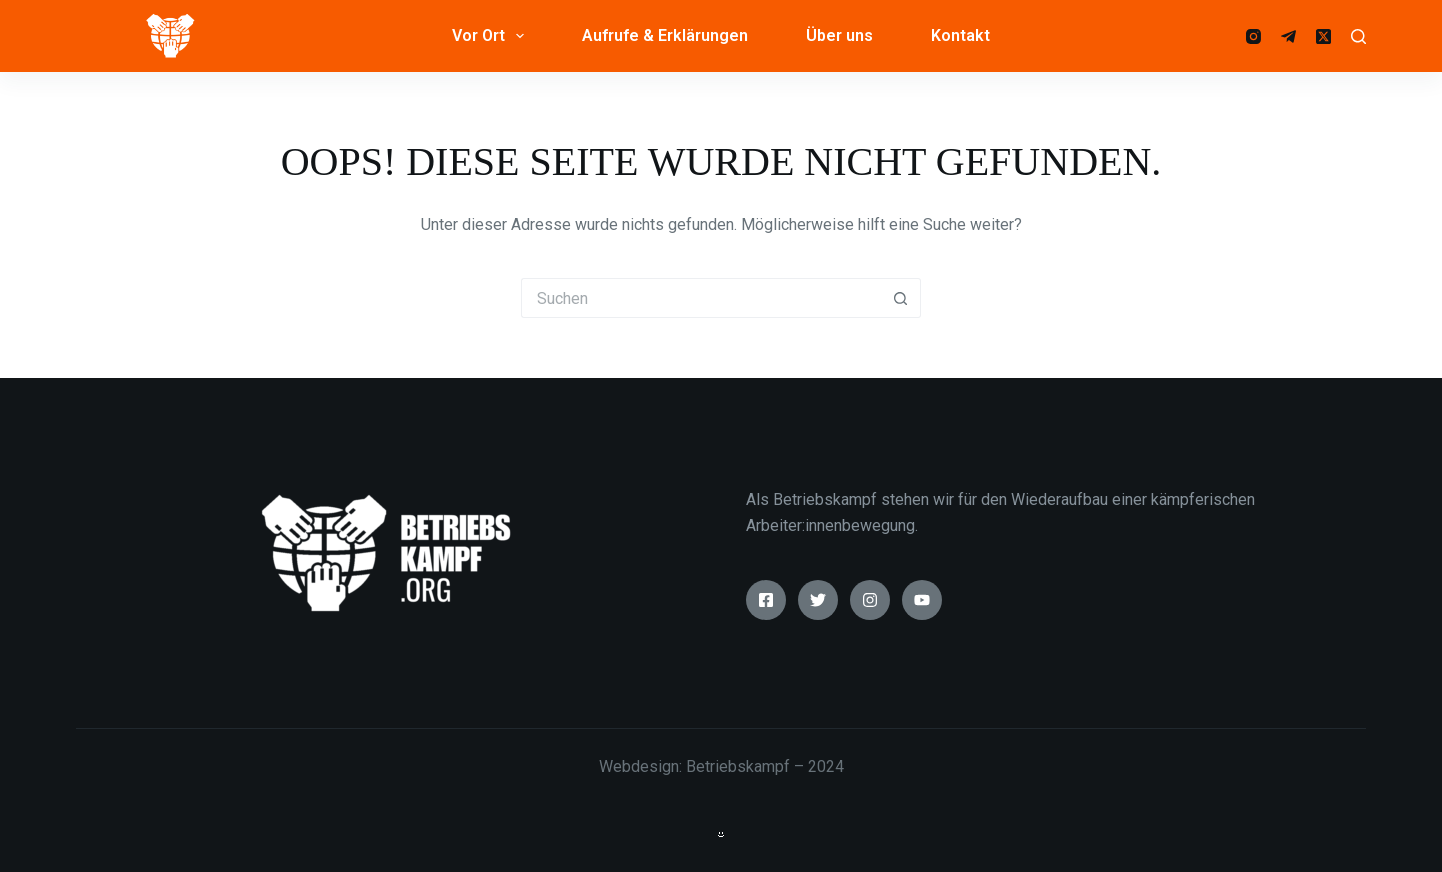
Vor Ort (492, 36)
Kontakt (960, 35)
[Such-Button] (901, 298)
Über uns (839, 35)
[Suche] (1358, 36)
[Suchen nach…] (701, 298)
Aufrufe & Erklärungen (665, 35)
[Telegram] (1288, 36)
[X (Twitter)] (1323, 36)
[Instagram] (1253, 36)
